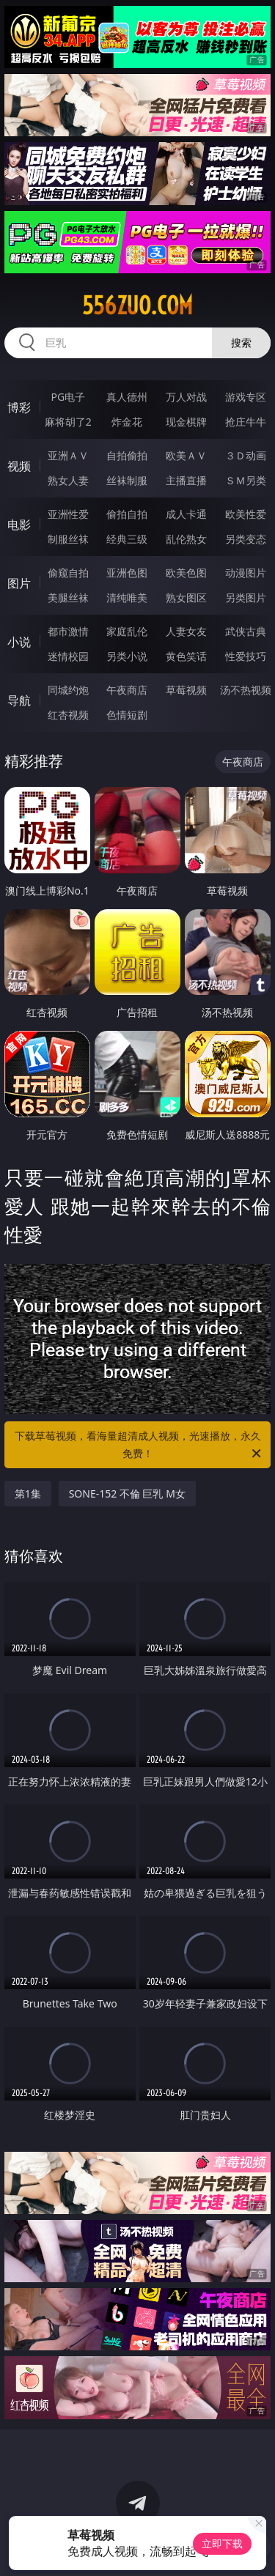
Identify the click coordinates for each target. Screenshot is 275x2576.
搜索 (241, 342)
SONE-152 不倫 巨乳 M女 (127, 1493)
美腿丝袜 (68, 597)
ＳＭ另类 (245, 480)
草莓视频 (186, 690)
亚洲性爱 (68, 514)
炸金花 (126, 422)
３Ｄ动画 (245, 455)
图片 (19, 583)
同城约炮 (68, 690)
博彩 (19, 407)
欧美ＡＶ (186, 455)
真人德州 (126, 397)
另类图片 (245, 597)
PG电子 (68, 397)
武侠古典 (245, 631)
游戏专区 (245, 397)
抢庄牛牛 (245, 422)
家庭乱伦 (126, 631)
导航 (19, 700)
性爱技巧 (245, 656)
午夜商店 (126, 690)
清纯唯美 (126, 597)
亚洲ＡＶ (68, 455)
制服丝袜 (68, 539)
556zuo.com (137, 305)
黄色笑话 (186, 656)
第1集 (28, 1493)
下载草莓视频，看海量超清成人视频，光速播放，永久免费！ (139, 1445)
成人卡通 (186, 514)
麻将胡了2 (68, 422)
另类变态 (245, 539)
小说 (19, 642)
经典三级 (126, 539)
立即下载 (222, 2543)
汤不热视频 (245, 690)
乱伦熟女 (186, 539)
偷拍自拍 (126, 514)
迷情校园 (68, 656)
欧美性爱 (245, 514)
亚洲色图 (126, 573)
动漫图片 (245, 573)
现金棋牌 (186, 422)
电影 (19, 525)
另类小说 (126, 656)
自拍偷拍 (126, 455)
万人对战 (186, 397)
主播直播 (186, 480)
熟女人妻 (68, 480)
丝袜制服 (126, 480)
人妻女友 (186, 631)
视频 (19, 466)
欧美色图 (186, 573)
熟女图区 (186, 597)
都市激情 (68, 631)
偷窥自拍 (68, 573)
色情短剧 (126, 715)
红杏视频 (68, 715)
